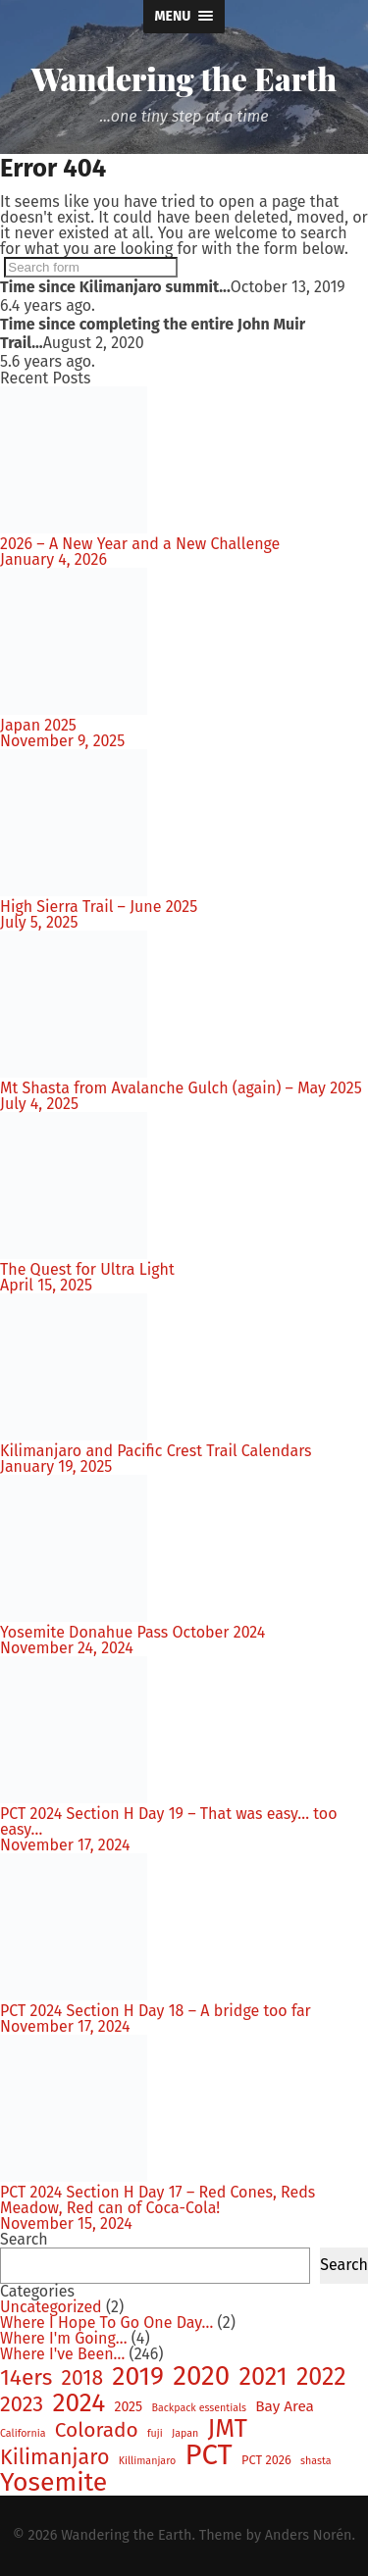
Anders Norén (308, 2535)
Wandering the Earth (184, 78)
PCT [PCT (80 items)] (208, 2455)
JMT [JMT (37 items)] (227, 2429)
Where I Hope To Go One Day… (106, 2322)
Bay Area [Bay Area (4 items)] (284, 2406)
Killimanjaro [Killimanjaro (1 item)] (148, 2461)
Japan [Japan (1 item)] (185, 2434)
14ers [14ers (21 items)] (26, 2378)
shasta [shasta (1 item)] (315, 2461)
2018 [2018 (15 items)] (82, 2378)
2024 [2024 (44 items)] (78, 2402)
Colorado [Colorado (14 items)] (96, 2430)
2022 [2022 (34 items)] (321, 2377)
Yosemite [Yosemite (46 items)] (53, 2482)
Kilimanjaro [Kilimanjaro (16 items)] (54, 2458)
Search (24, 2239)
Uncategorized (51, 2307)
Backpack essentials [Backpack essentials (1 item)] (198, 2408)
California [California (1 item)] (23, 2434)
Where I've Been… (62, 2354)
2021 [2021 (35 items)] (263, 2376)
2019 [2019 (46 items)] (138, 2376)
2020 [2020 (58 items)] (201, 2376)
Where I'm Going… (64, 2338)
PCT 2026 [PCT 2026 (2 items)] (266, 2460)
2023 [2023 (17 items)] (21, 2405)
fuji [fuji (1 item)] (155, 2434)
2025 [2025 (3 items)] (128, 2407)
